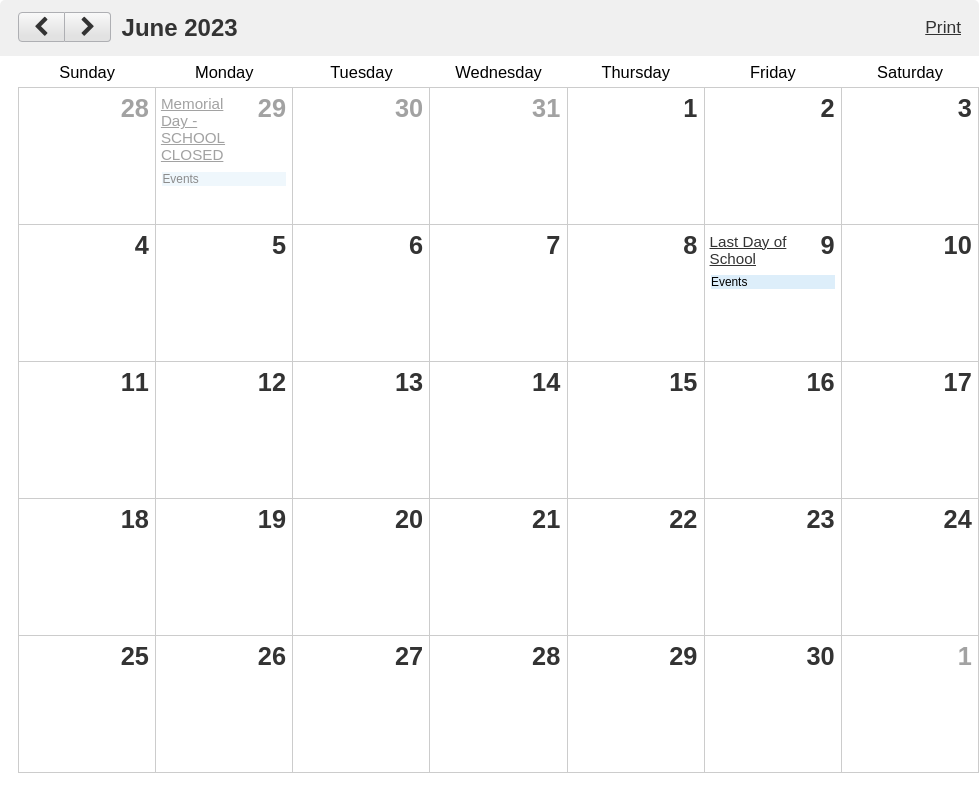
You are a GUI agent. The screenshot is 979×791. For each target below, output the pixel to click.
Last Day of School (748, 250)
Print (943, 27)
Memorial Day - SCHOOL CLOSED (193, 129)
